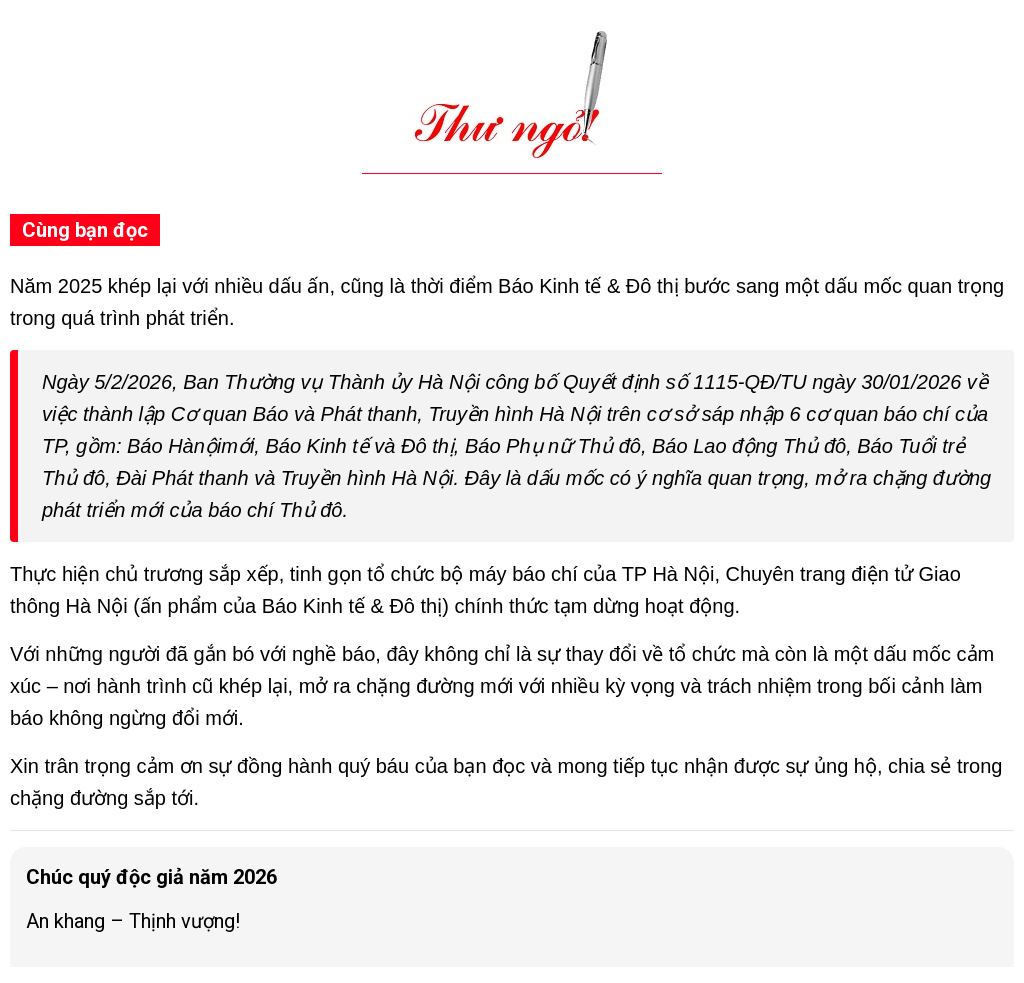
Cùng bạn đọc (85, 230)
